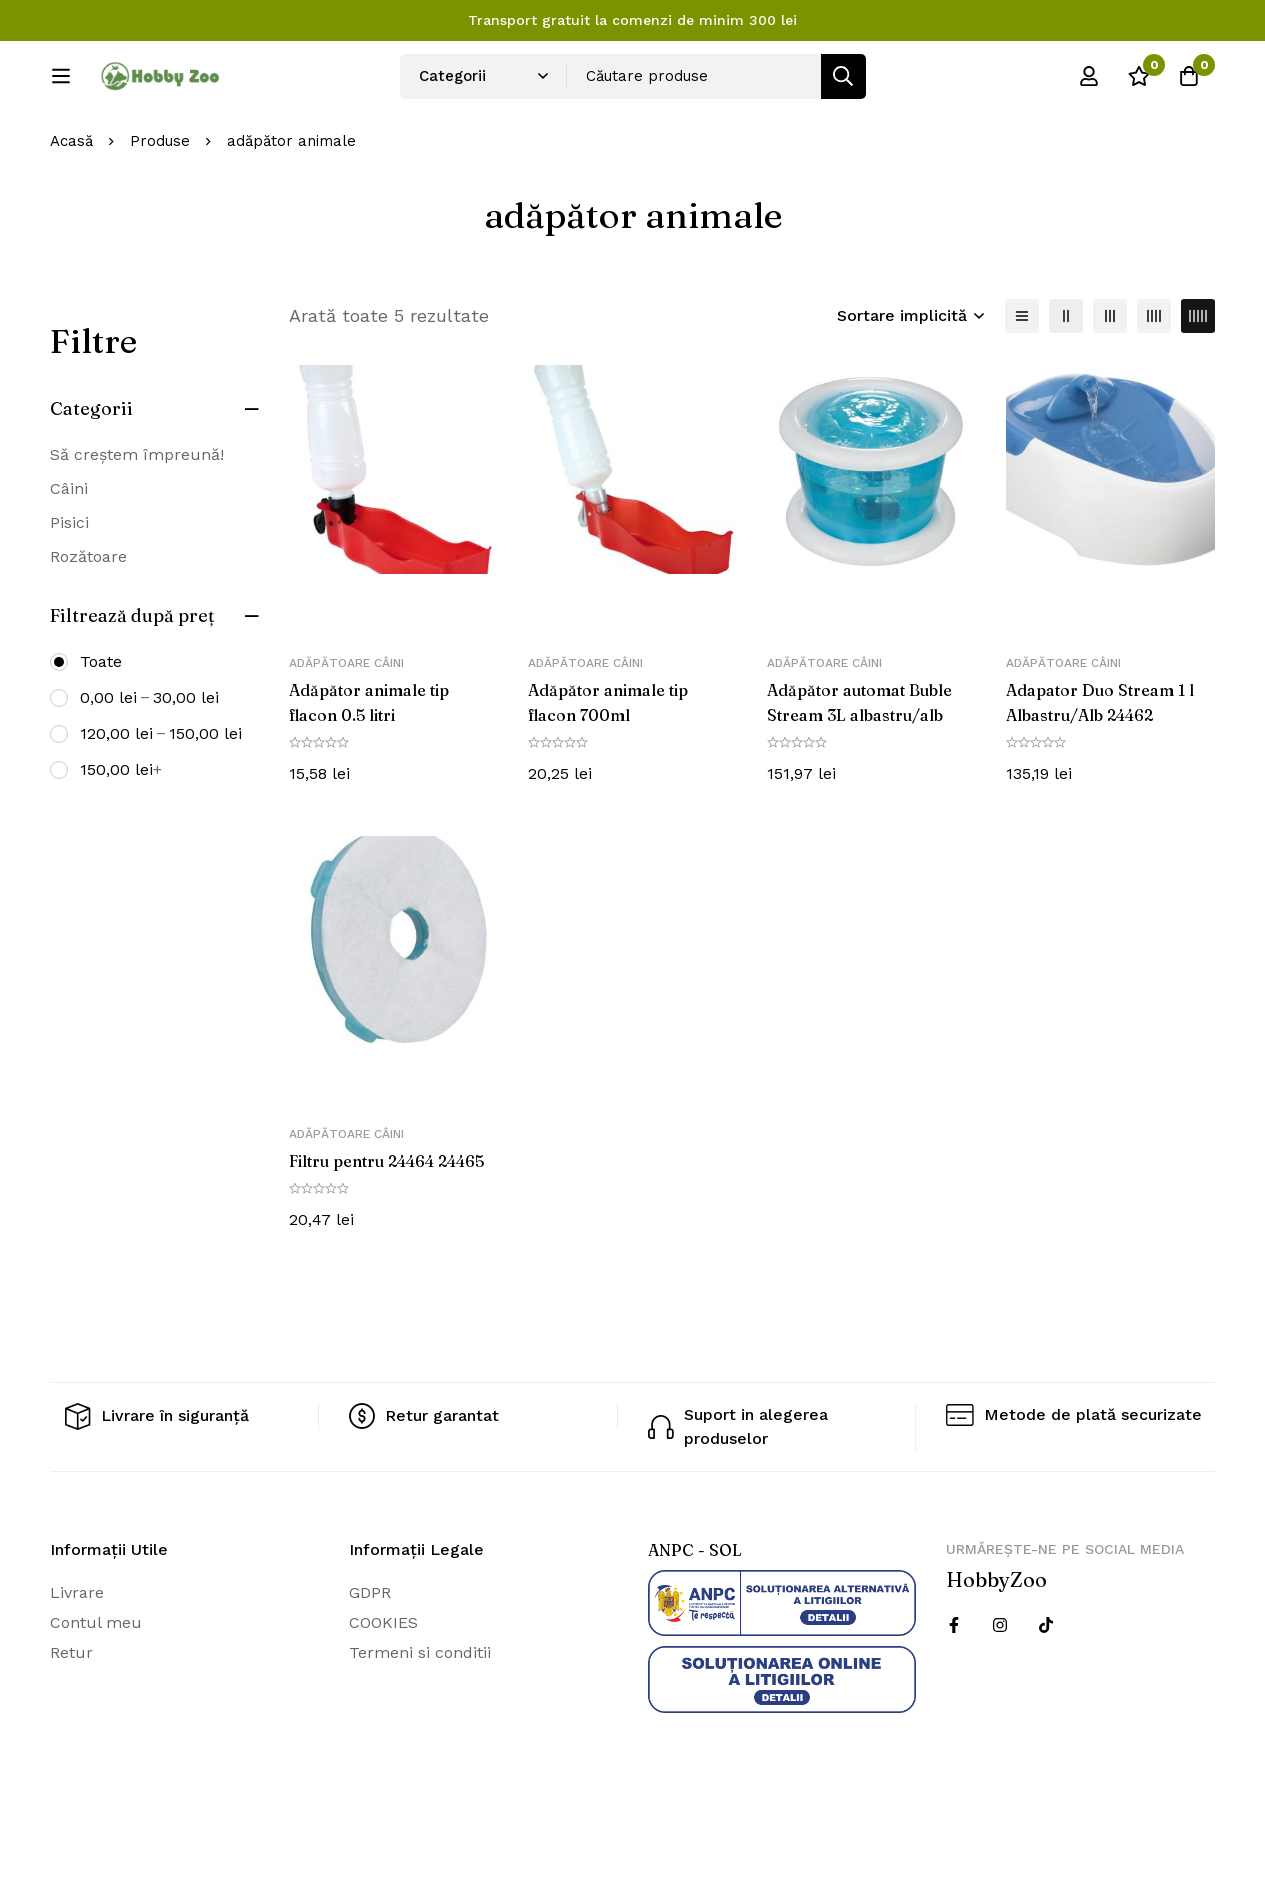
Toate (101, 727)
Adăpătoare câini (346, 730)
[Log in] (1089, 83)
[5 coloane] (1198, 382)
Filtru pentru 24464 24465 (387, 1226)
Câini (69, 554)
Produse (160, 208)
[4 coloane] (1154, 382)
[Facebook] (954, 1689)
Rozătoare (88, 622)
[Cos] (1189, 83)
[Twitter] (1046, 1689)
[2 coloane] (1066, 382)
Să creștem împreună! (137, 520)
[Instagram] (1000, 1689)
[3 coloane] (1110, 382)
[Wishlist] (1139, 83)
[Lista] (1022, 382)
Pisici (69, 588)
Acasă (71, 208)
